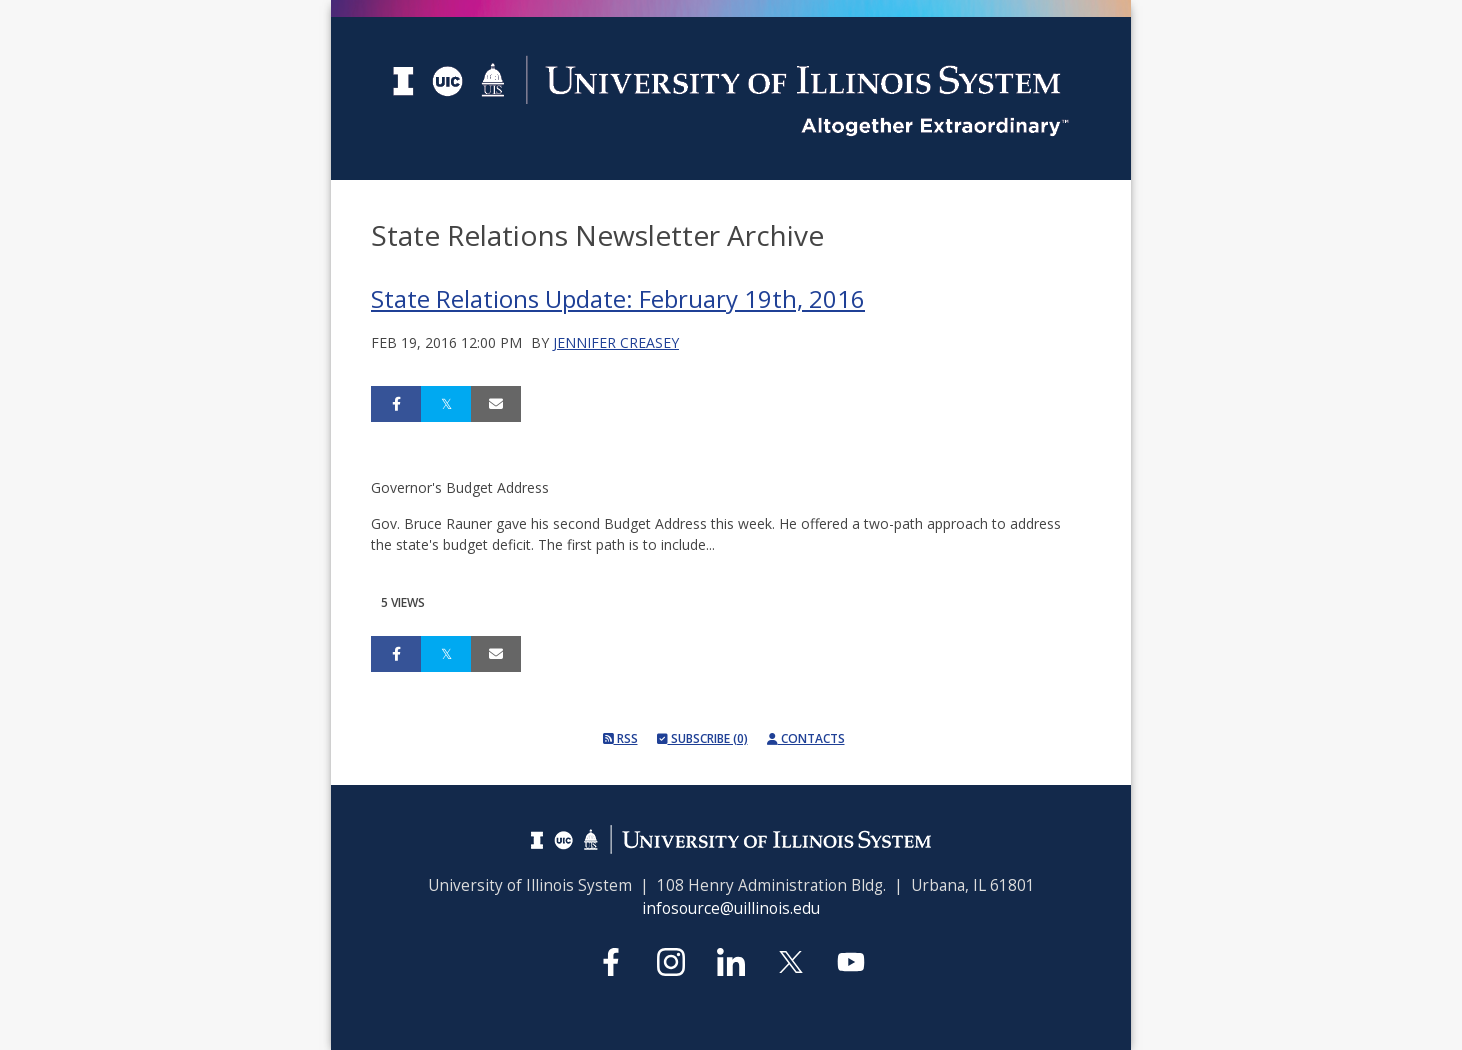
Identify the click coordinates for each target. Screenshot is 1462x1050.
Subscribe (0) (702, 738)
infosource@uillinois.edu (731, 908)
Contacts (806, 738)
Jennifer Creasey (616, 342)
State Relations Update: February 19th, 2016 (618, 298)
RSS (620, 738)
